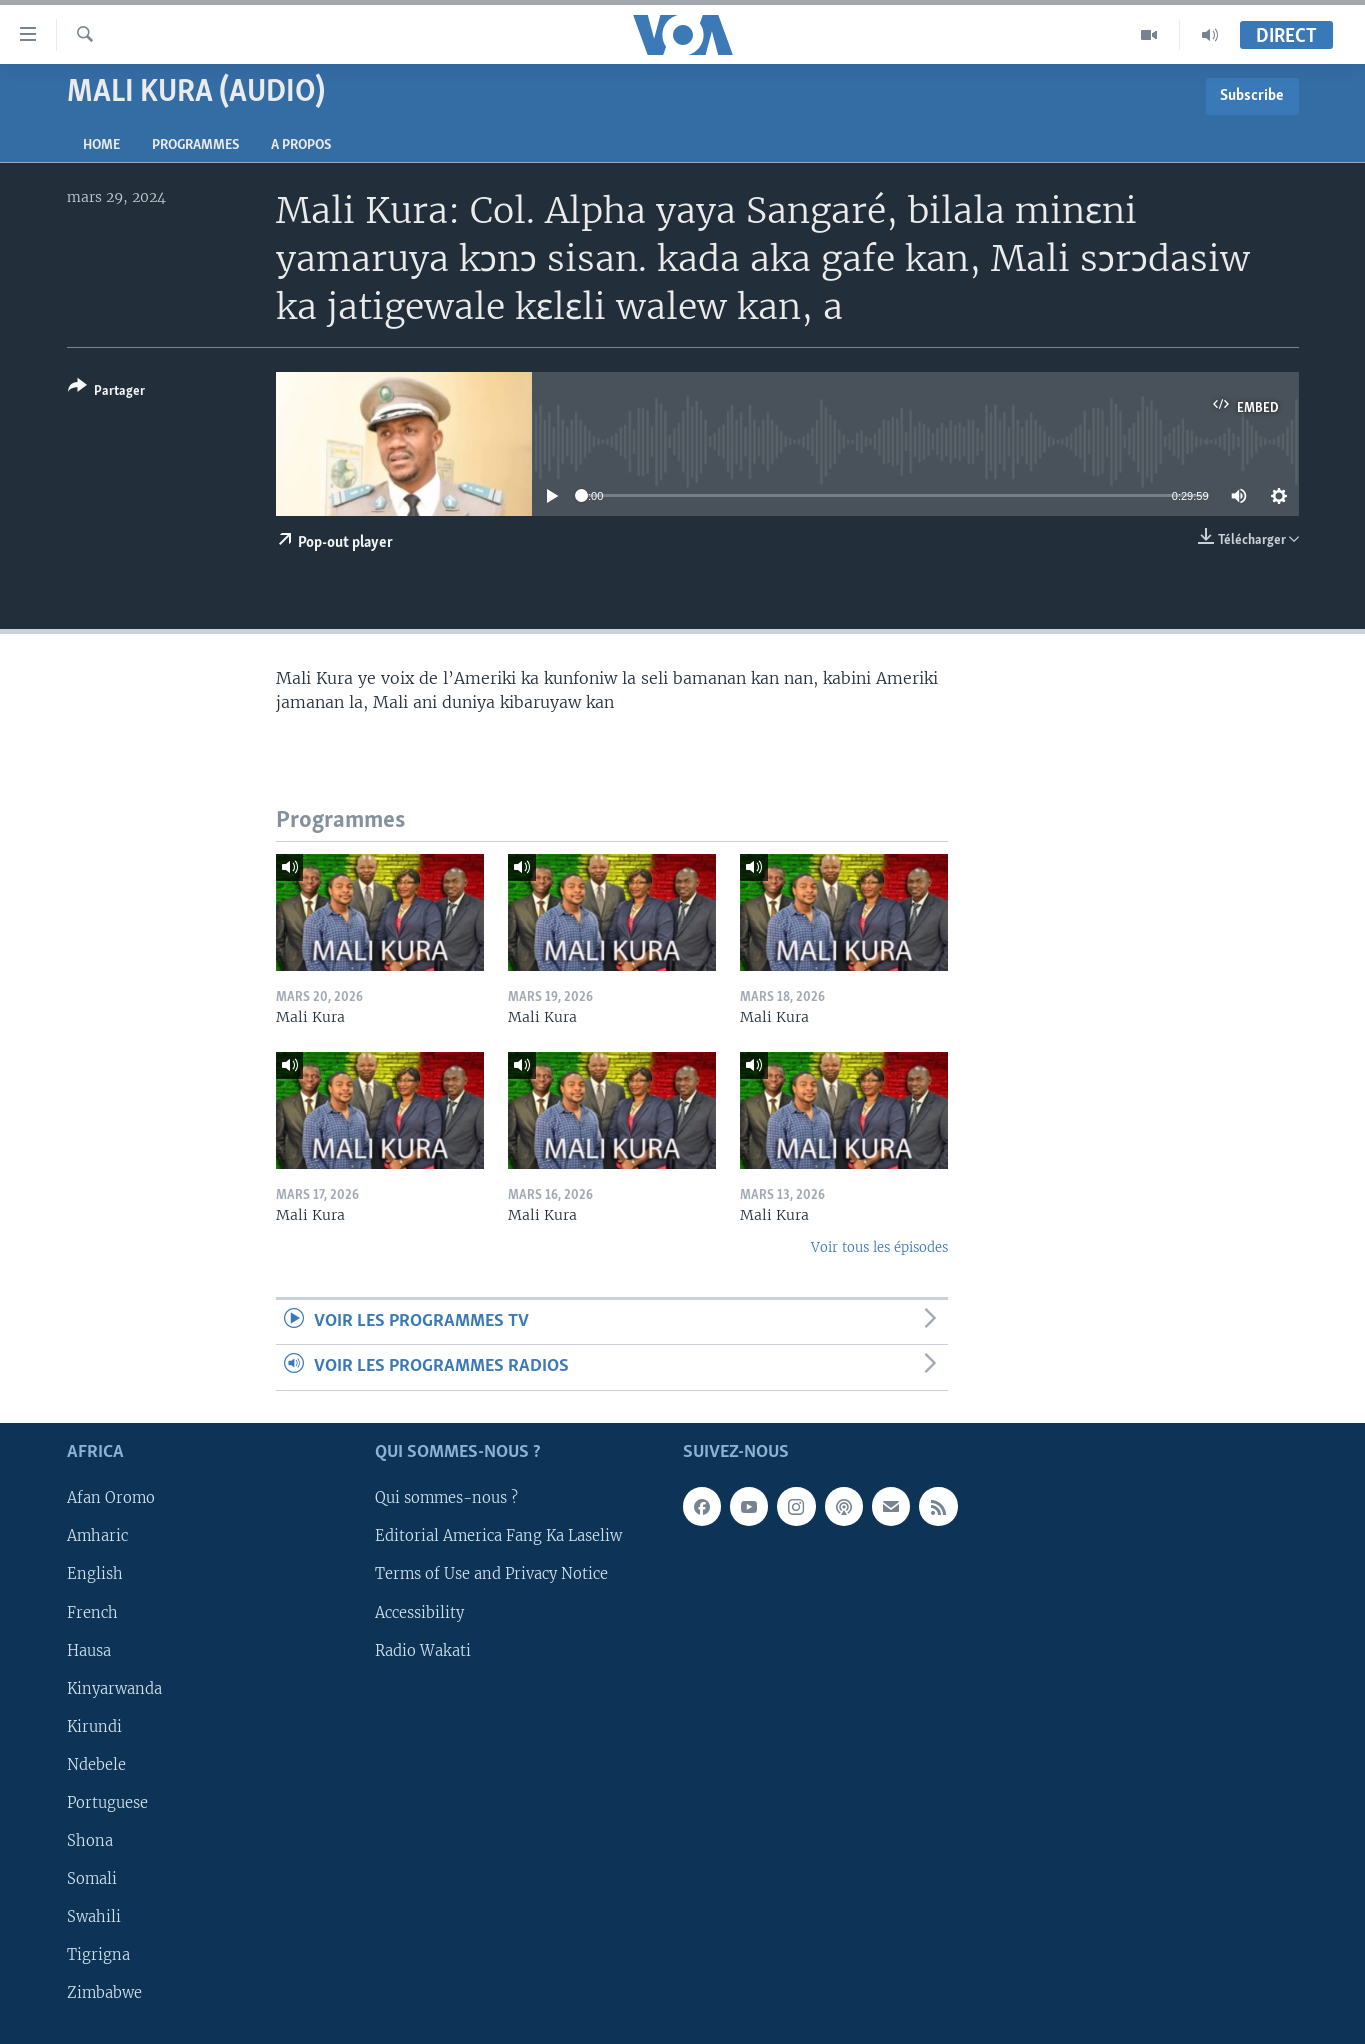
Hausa (89, 1650)
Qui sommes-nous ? (446, 1498)
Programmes (195, 145)
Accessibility (419, 1612)
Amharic (97, 1536)
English (95, 1574)
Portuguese (107, 1803)
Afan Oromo (111, 1498)
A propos (301, 145)
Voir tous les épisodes (879, 1247)
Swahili (94, 1917)
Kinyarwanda (114, 1688)
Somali (92, 1879)
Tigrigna (98, 1955)
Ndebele (96, 1764)
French (92, 1612)
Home (101, 145)
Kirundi (94, 1726)
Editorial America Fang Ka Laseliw (498, 1536)
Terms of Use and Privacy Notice (491, 1574)
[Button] (106, 392)
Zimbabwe (104, 1993)
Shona (90, 1841)
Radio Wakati (423, 1650)
